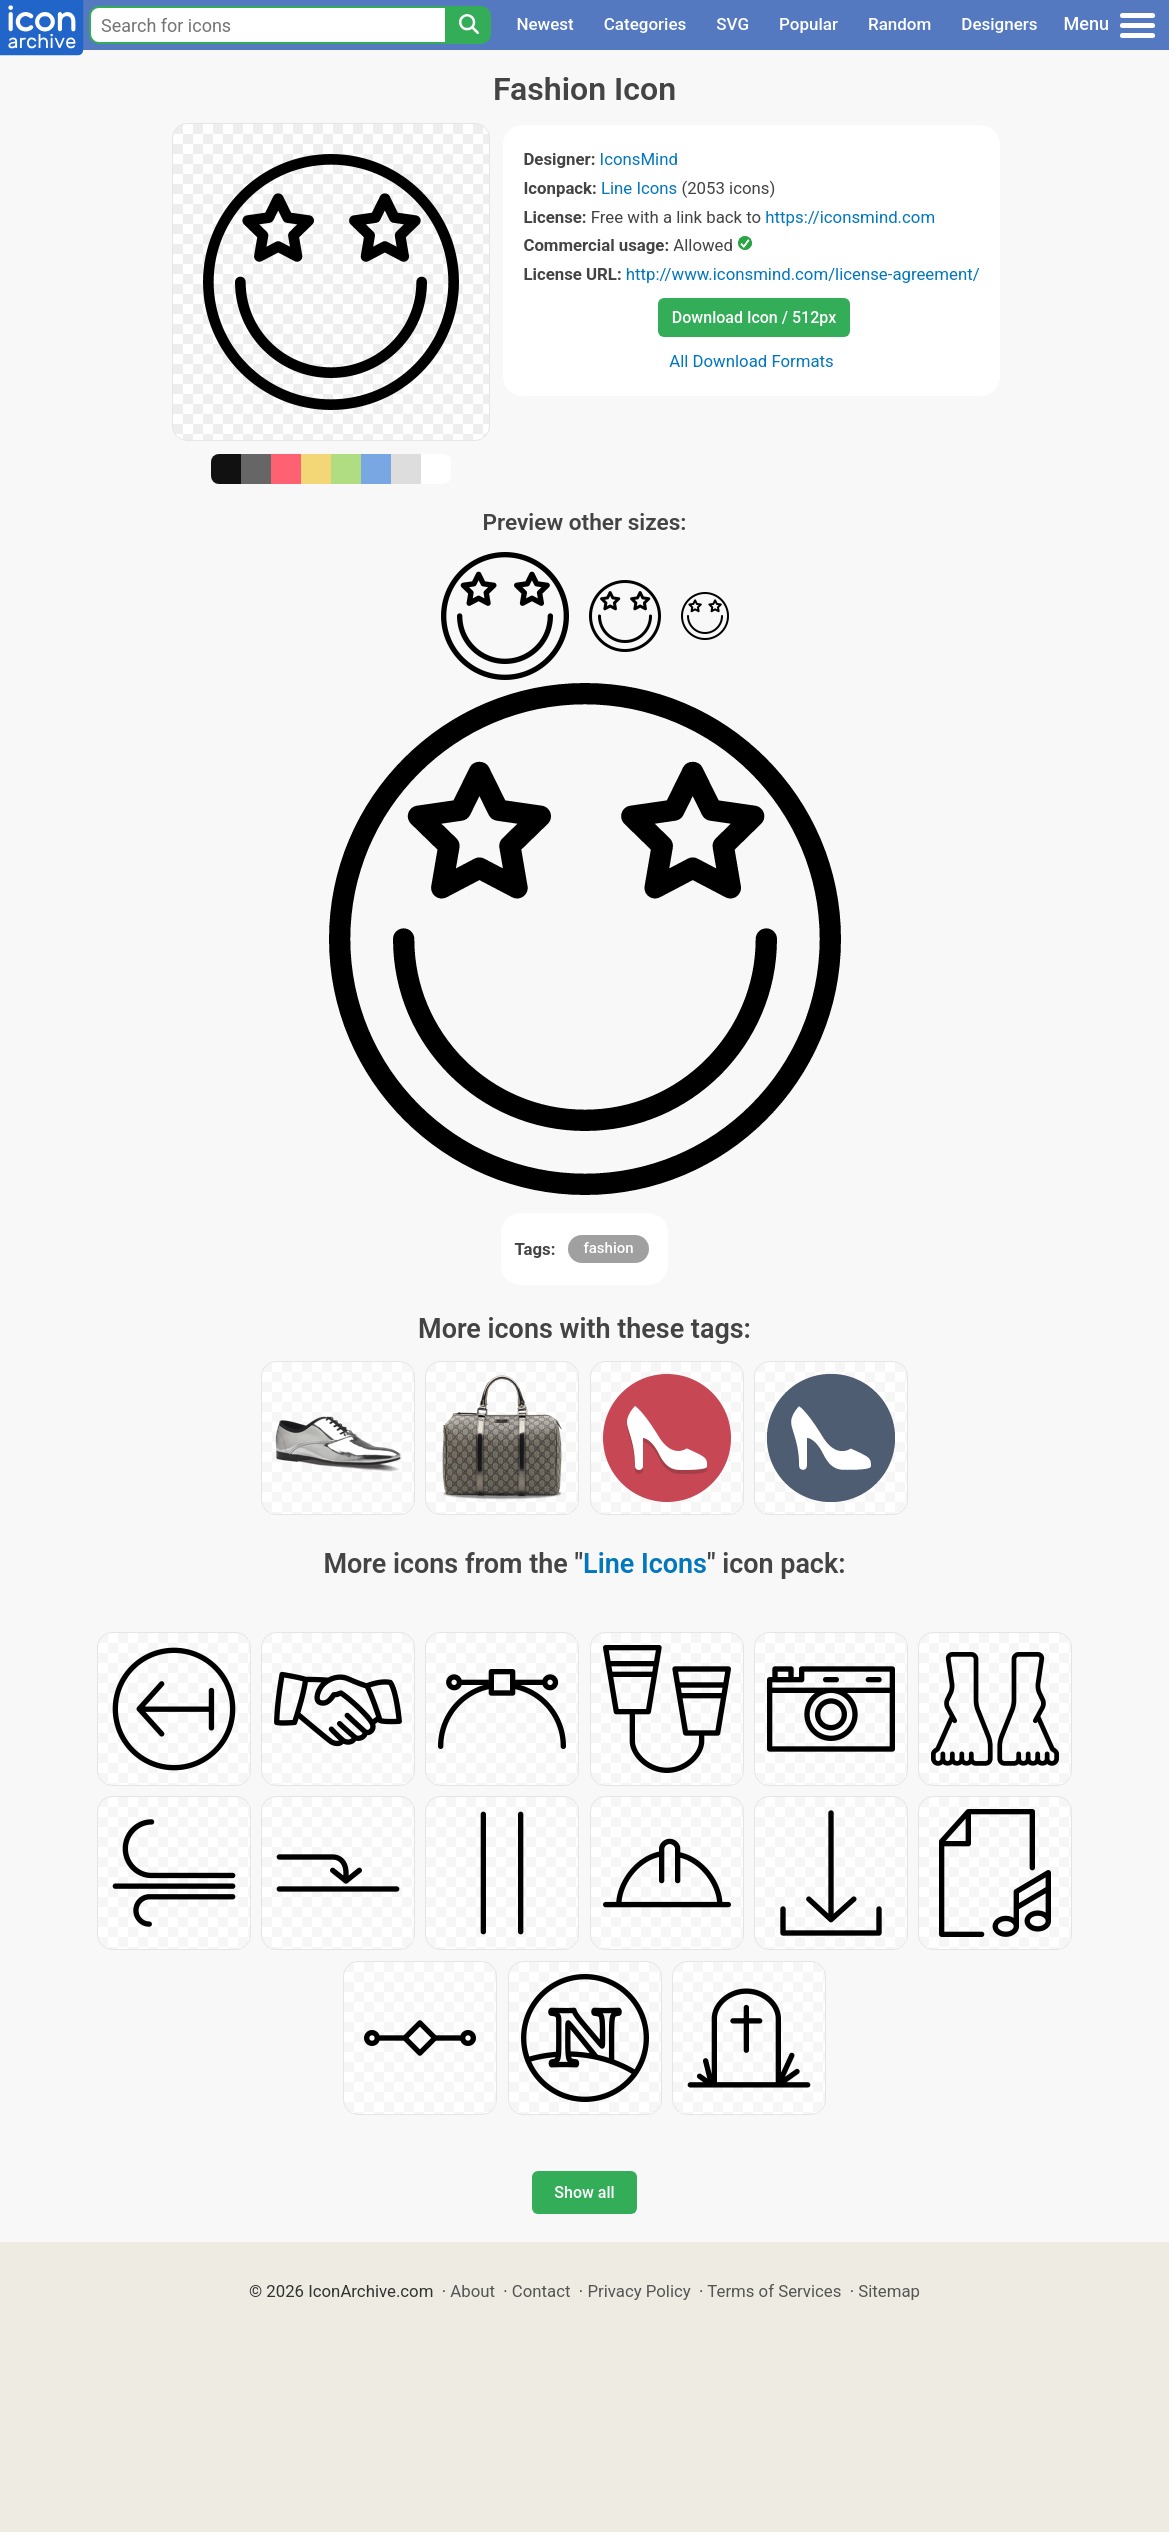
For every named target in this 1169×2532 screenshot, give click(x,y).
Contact (541, 2291)
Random (899, 24)
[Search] (468, 25)
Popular (808, 24)
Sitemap (889, 2291)
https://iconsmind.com (850, 217)
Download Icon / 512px (754, 317)
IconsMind (639, 159)
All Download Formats (751, 361)
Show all (584, 2192)
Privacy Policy (638, 2291)
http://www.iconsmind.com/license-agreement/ (803, 274)
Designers (999, 24)
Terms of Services (774, 2291)
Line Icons (639, 188)
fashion (608, 1248)
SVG (732, 24)
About (472, 2291)
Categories (645, 24)
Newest (544, 24)
